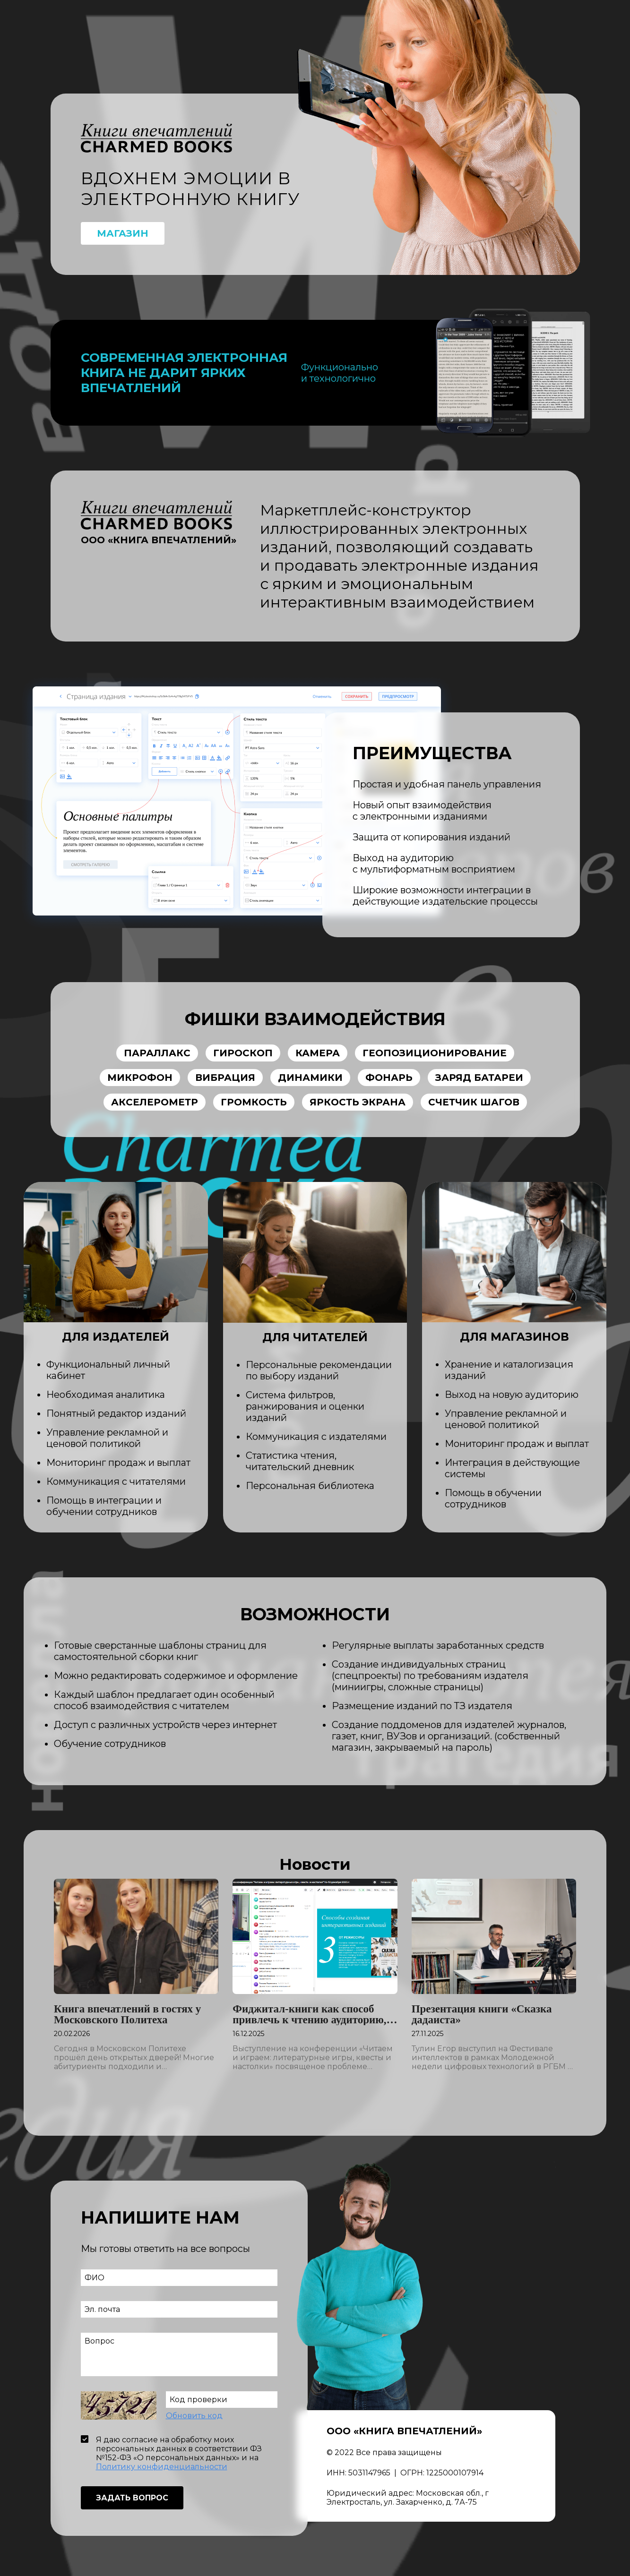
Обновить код (194, 2417)
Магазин (122, 235)
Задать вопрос (132, 2500)
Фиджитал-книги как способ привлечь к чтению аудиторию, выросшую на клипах (309, 2017)
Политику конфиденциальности (161, 2469)
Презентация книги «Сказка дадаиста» (482, 2017)
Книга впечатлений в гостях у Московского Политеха (127, 2017)
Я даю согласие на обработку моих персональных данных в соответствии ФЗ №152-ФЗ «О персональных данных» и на (179, 2455)
